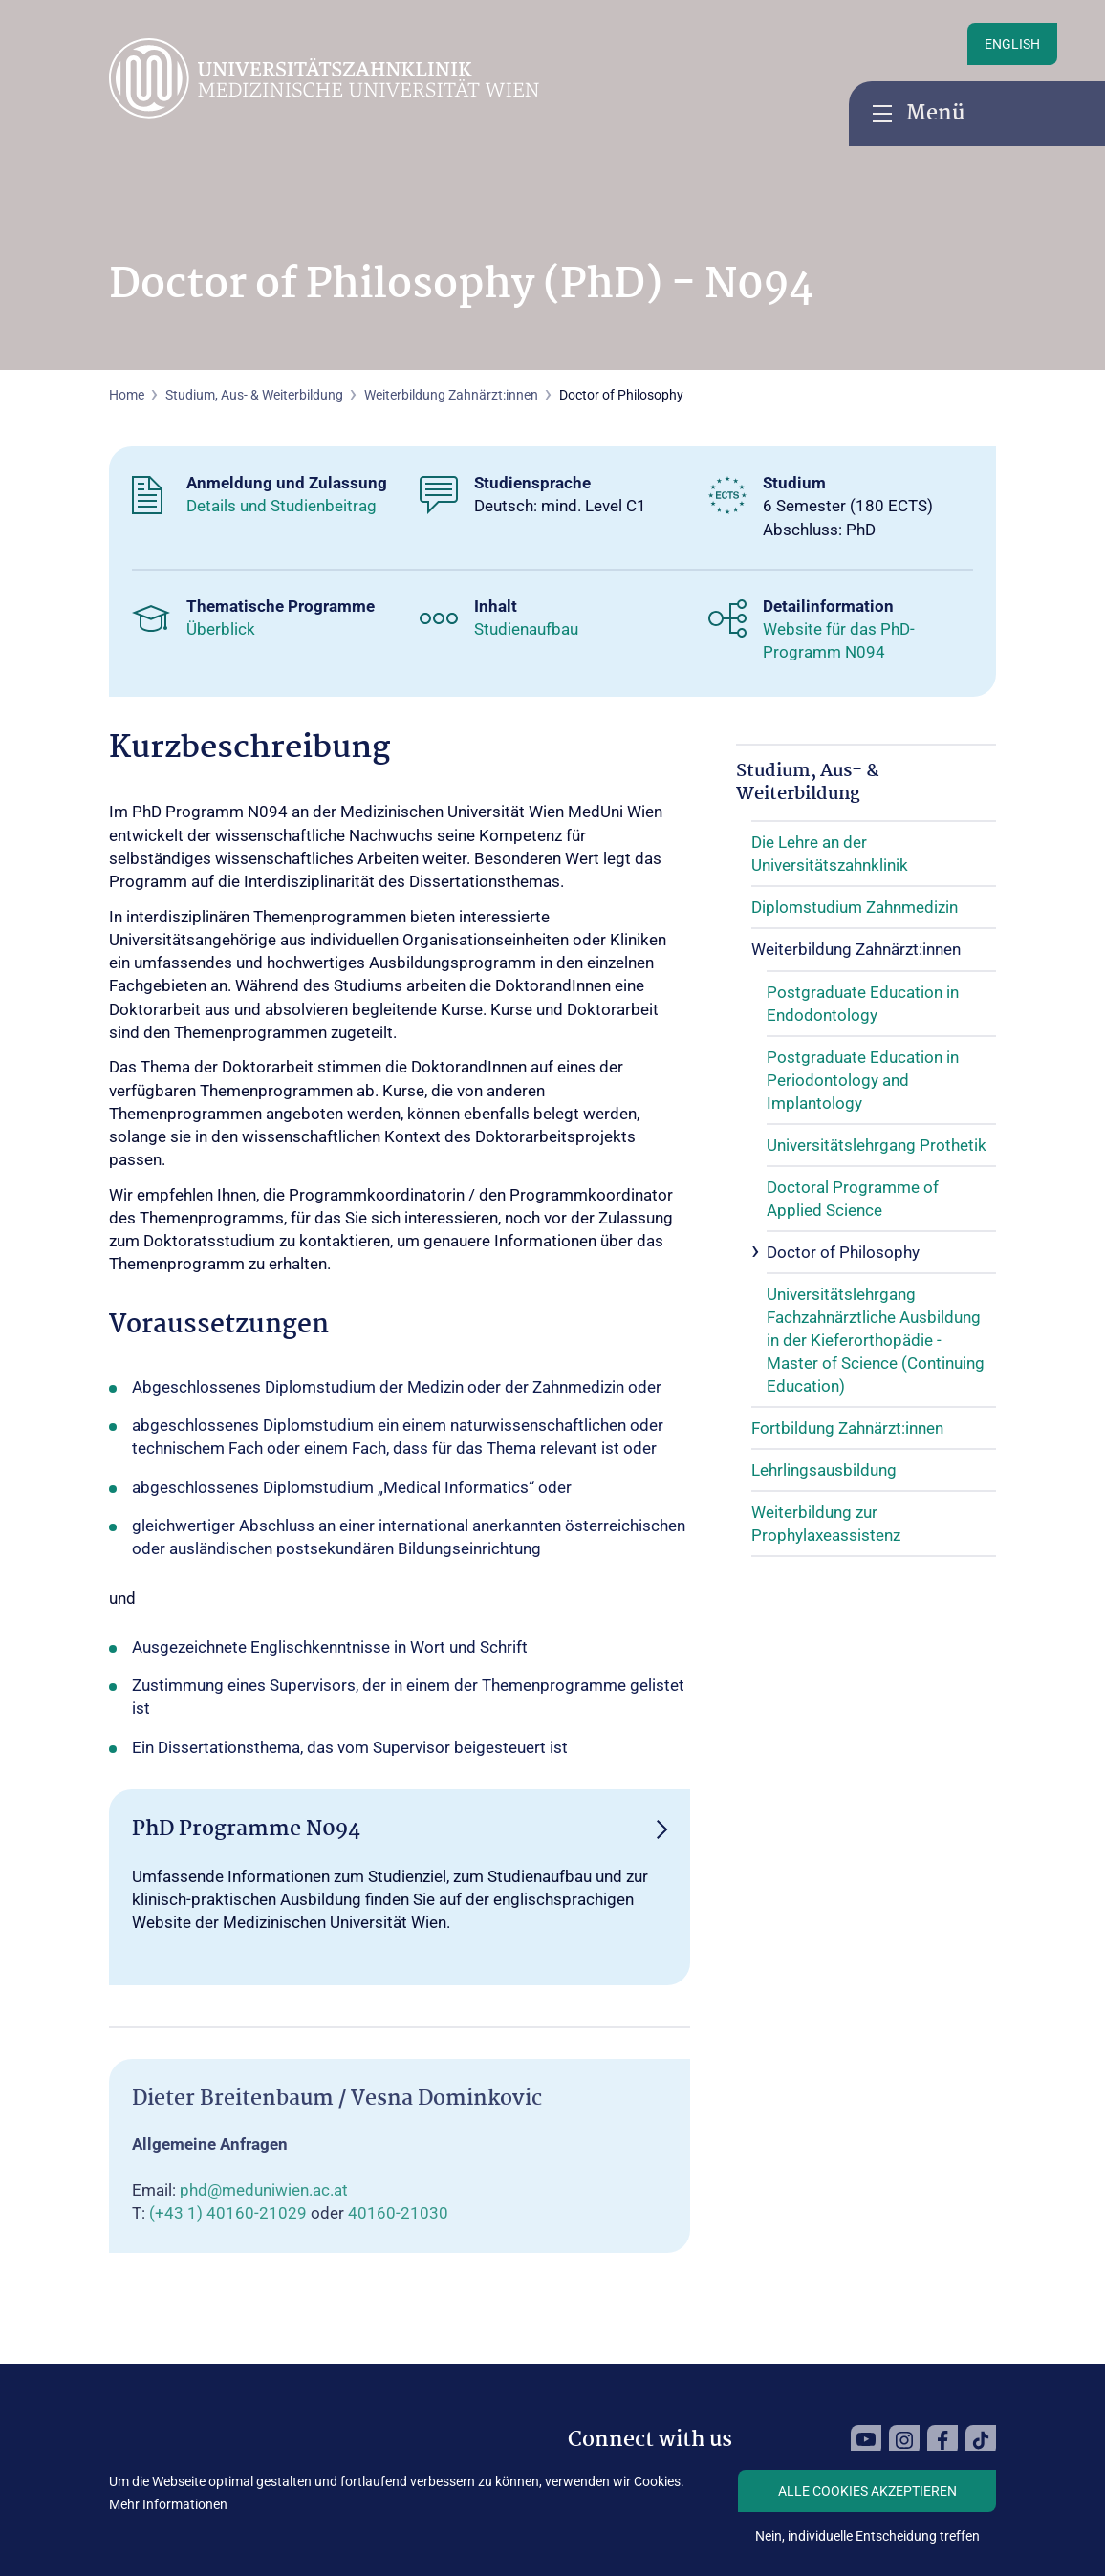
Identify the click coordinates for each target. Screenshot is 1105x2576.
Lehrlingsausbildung (824, 1470)
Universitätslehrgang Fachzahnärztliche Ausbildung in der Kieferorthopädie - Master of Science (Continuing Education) (876, 1340)
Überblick (220, 629)
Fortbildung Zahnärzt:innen (847, 1428)
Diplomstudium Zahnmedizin (854, 907)
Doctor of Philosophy (843, 1252)
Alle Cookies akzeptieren (867, 2491)
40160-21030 (398, 2212)
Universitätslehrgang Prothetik (876, 1145)
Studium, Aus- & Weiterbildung (807, 783)
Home (126, 394)
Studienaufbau (526, 629)
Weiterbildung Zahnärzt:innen (451, 394)
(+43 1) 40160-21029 (228, 2212)
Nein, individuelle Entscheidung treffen (867, 2536)
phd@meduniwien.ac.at (264, 2189)
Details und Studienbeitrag (281, 505)
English (1012, 44)
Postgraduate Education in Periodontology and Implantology (863, 1080)
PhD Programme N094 (246, 1829)
